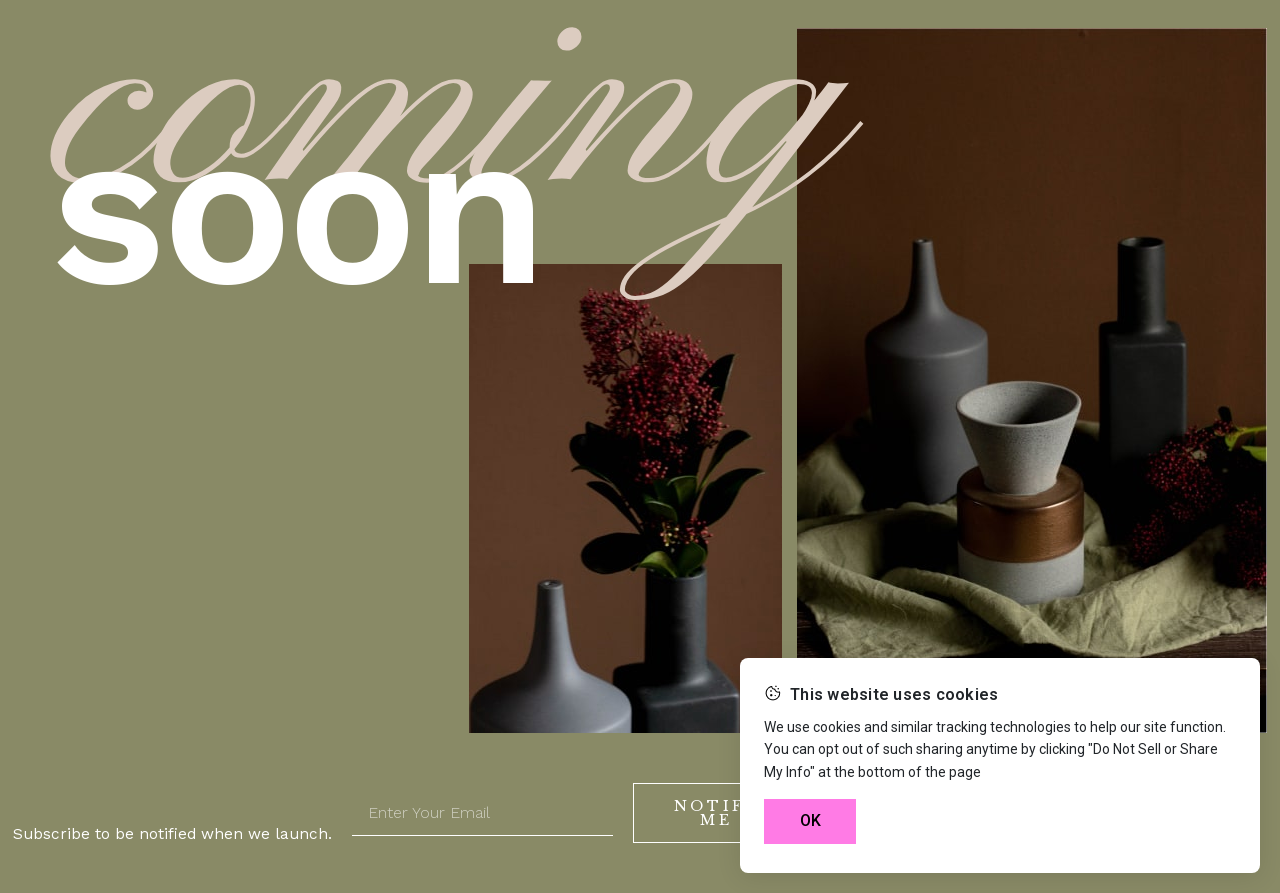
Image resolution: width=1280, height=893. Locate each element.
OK (810, 820)
